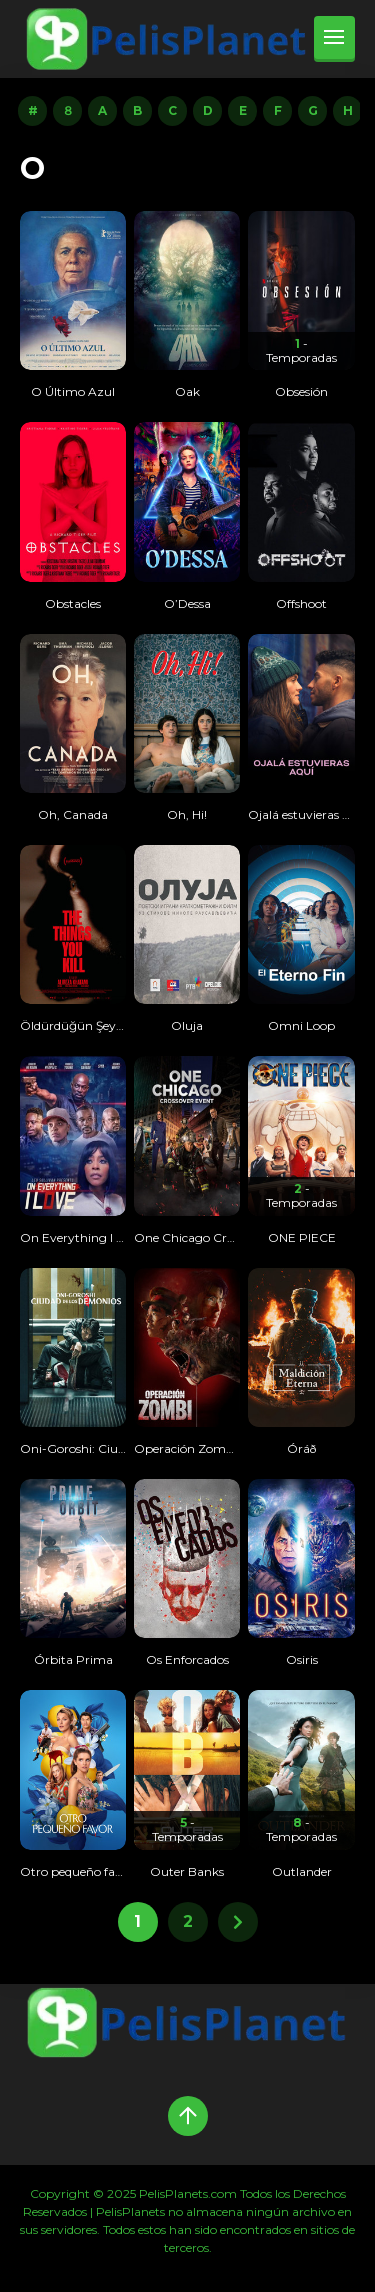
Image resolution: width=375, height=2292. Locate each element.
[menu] (334, 39)
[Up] (188, 2116)
